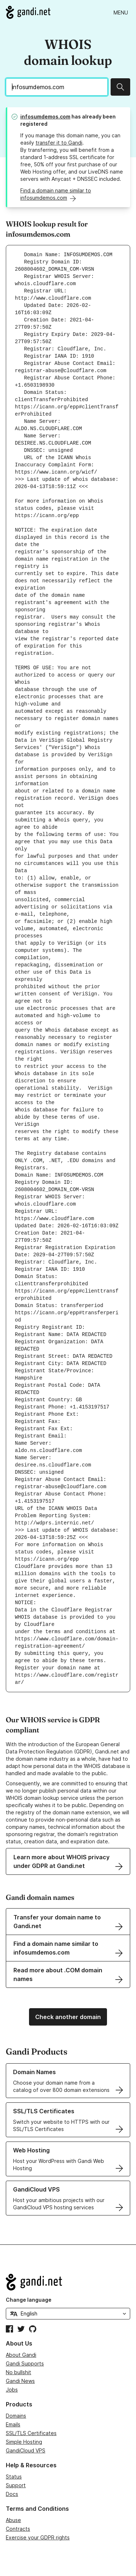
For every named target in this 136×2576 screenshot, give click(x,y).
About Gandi (21, 2355)
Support (16, 2485)
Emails (13, 2424)
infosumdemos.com (45, 116)
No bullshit (18, 2372)
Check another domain (68, 2017)
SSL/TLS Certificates (31, 2433)
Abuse (13, 2520)
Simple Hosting (24, 2442)
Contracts (18, 2529)
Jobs (12, 2389)
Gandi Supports (25, 2363)
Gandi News (20, 2381)
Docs (12, 2494)
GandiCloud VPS (25, 2450)
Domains (16, 2416)
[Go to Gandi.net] (28, 12)
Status (14, 2476)
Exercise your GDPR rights (38, 2537)
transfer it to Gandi (59, 143)
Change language (28, 2300)
